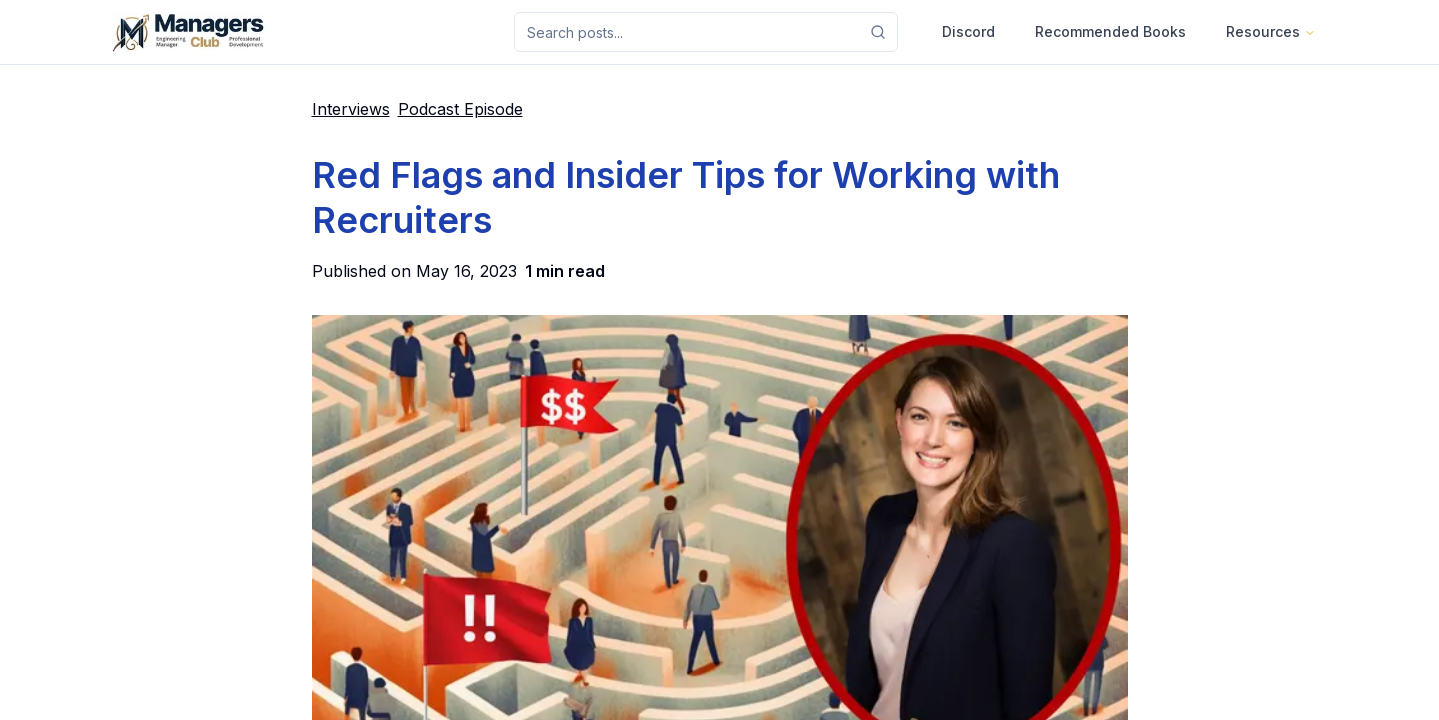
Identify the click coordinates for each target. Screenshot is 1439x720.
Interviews (351, 109)
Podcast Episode (460, 109)
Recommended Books (1110, 31)
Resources (1271, 31)
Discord (968, 31)
